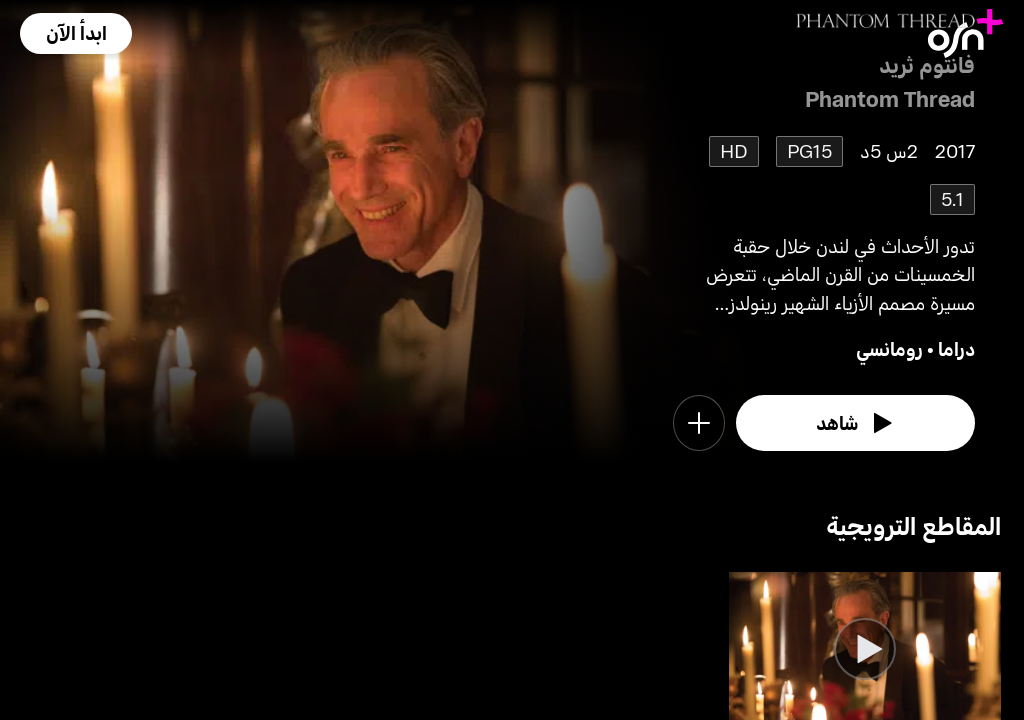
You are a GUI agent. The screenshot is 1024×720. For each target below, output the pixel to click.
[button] (76, 33)
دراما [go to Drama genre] (956, 348)
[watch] (855, 423)
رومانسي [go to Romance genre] (889, 348)
